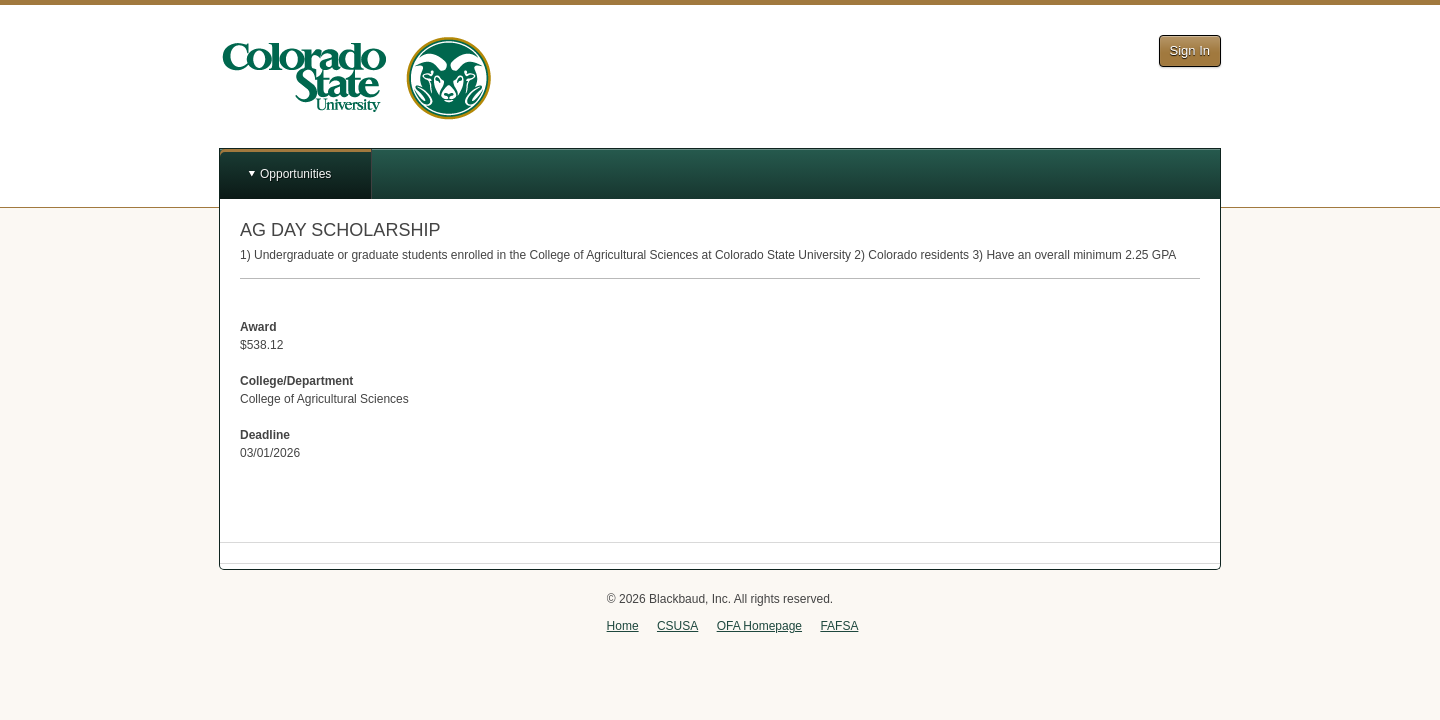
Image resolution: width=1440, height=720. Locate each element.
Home (623, 626)
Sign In (1190, 50)
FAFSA (839, 626)
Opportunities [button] (295, 174)
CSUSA (677, 626)
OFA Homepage (759, 626)
